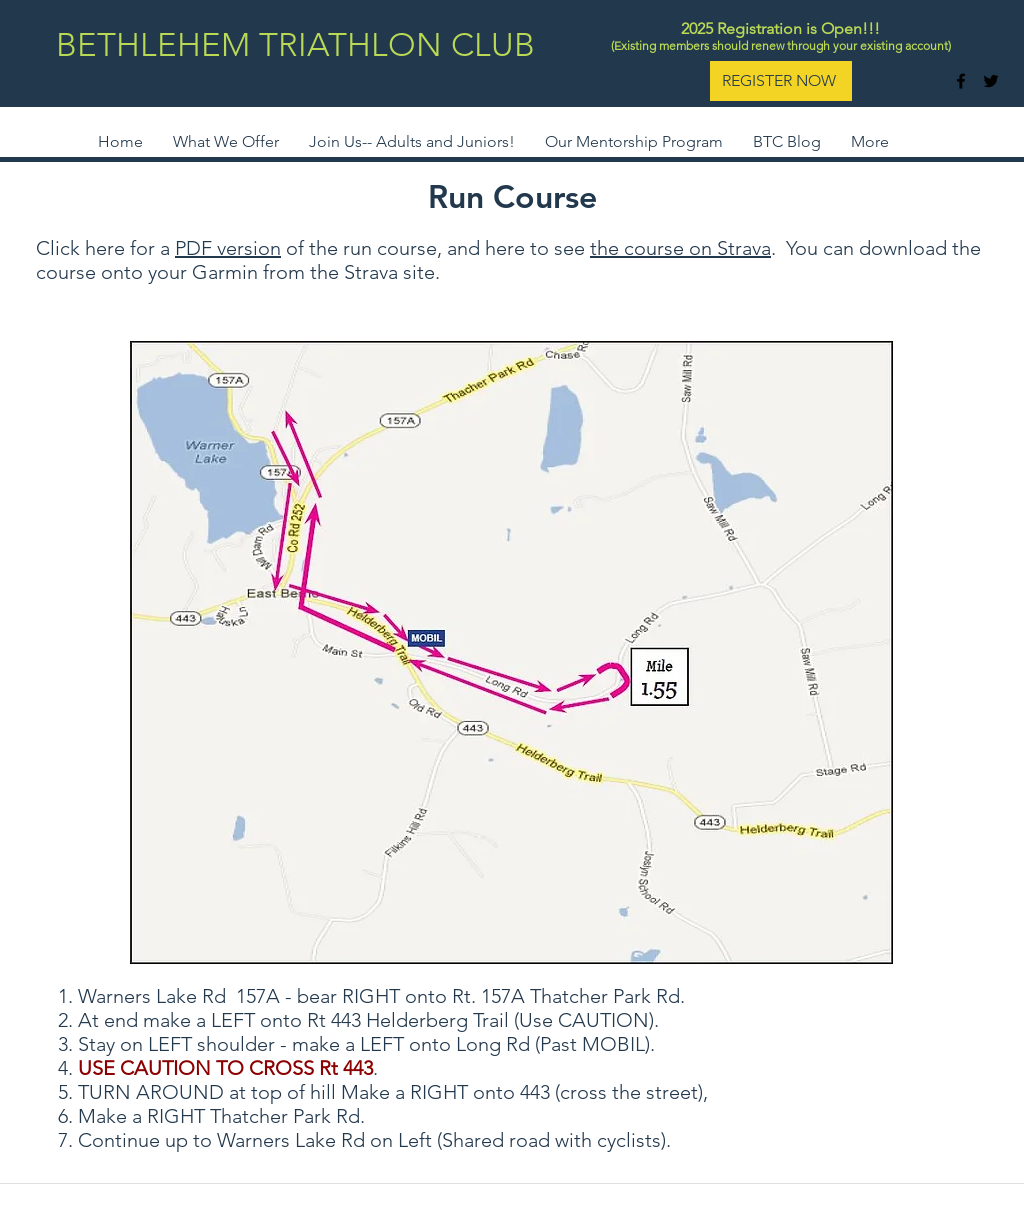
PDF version (228, 248)
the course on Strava (680, 248)
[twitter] (991, 81)
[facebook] (961, 81)
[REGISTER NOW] (781, 81)
